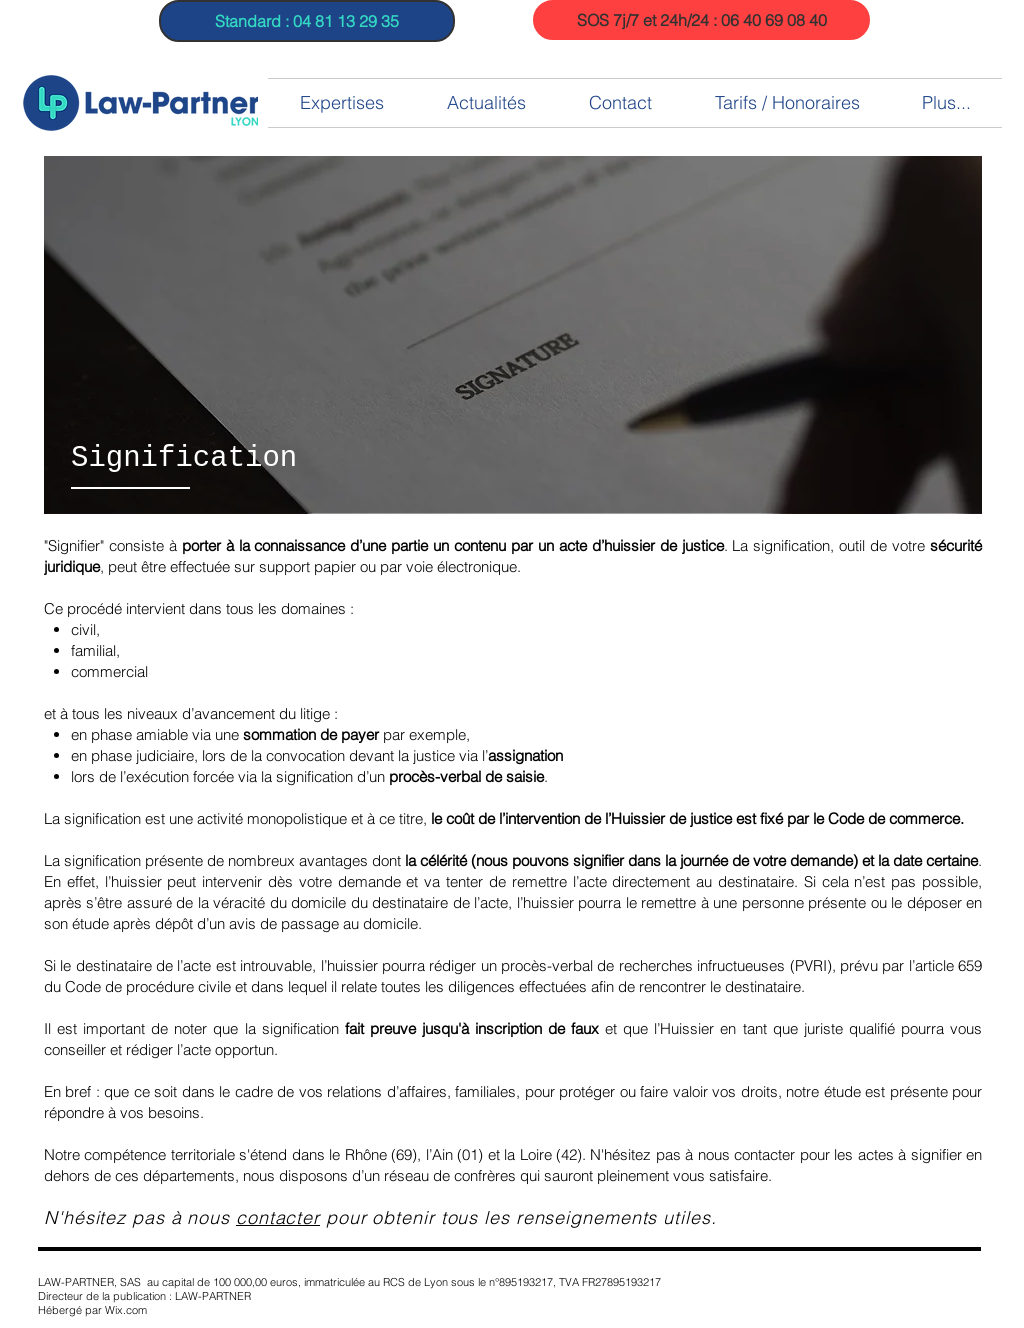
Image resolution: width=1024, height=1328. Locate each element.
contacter (278, 1217)
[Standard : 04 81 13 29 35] (307, 21)
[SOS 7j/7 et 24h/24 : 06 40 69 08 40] (701, 20)
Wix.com (126, 1310)
